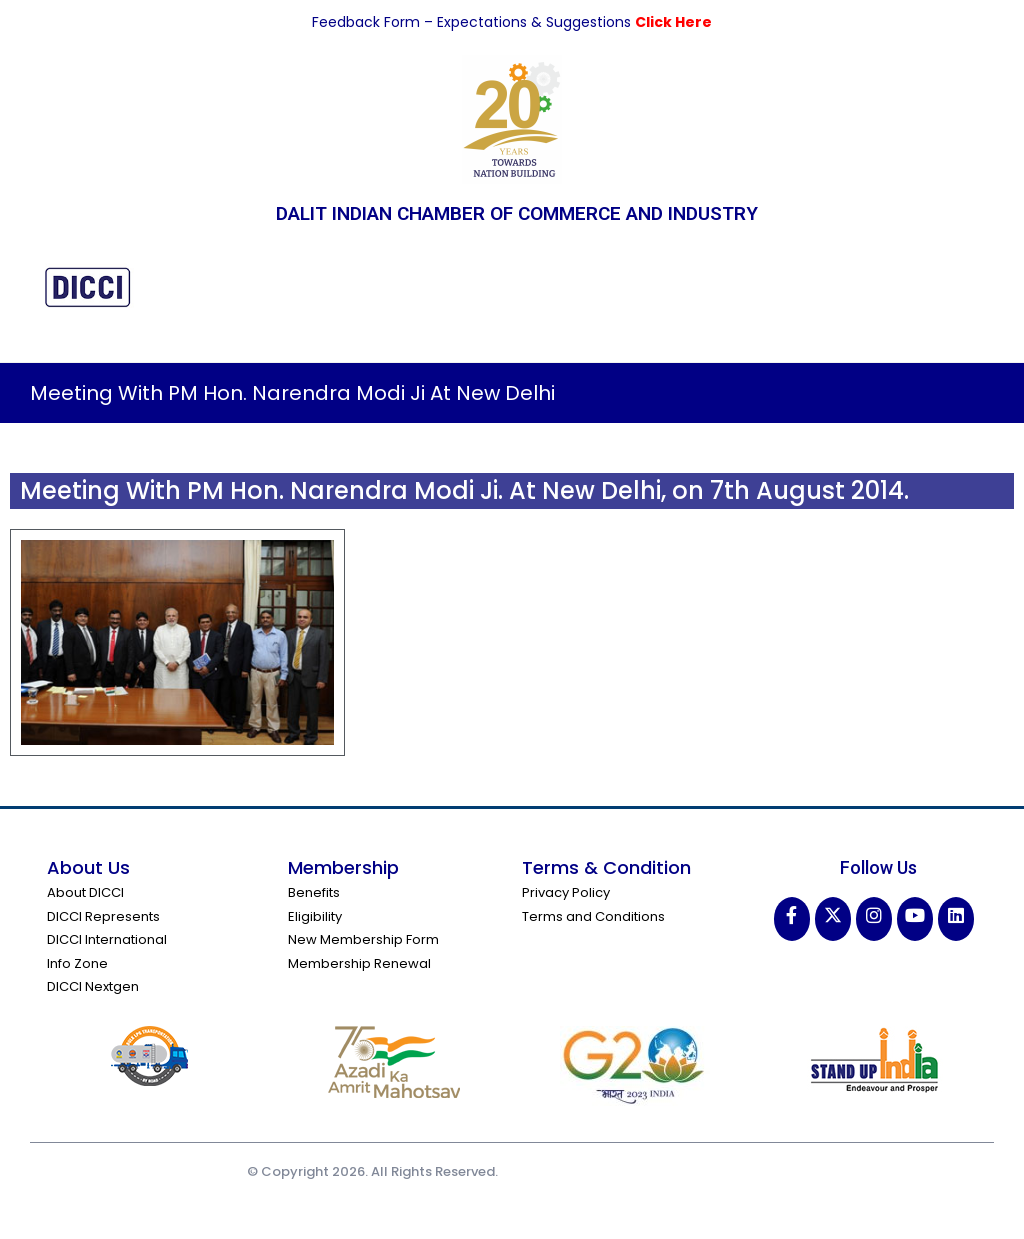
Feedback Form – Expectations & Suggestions (473, 22)
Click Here (673, 22)
